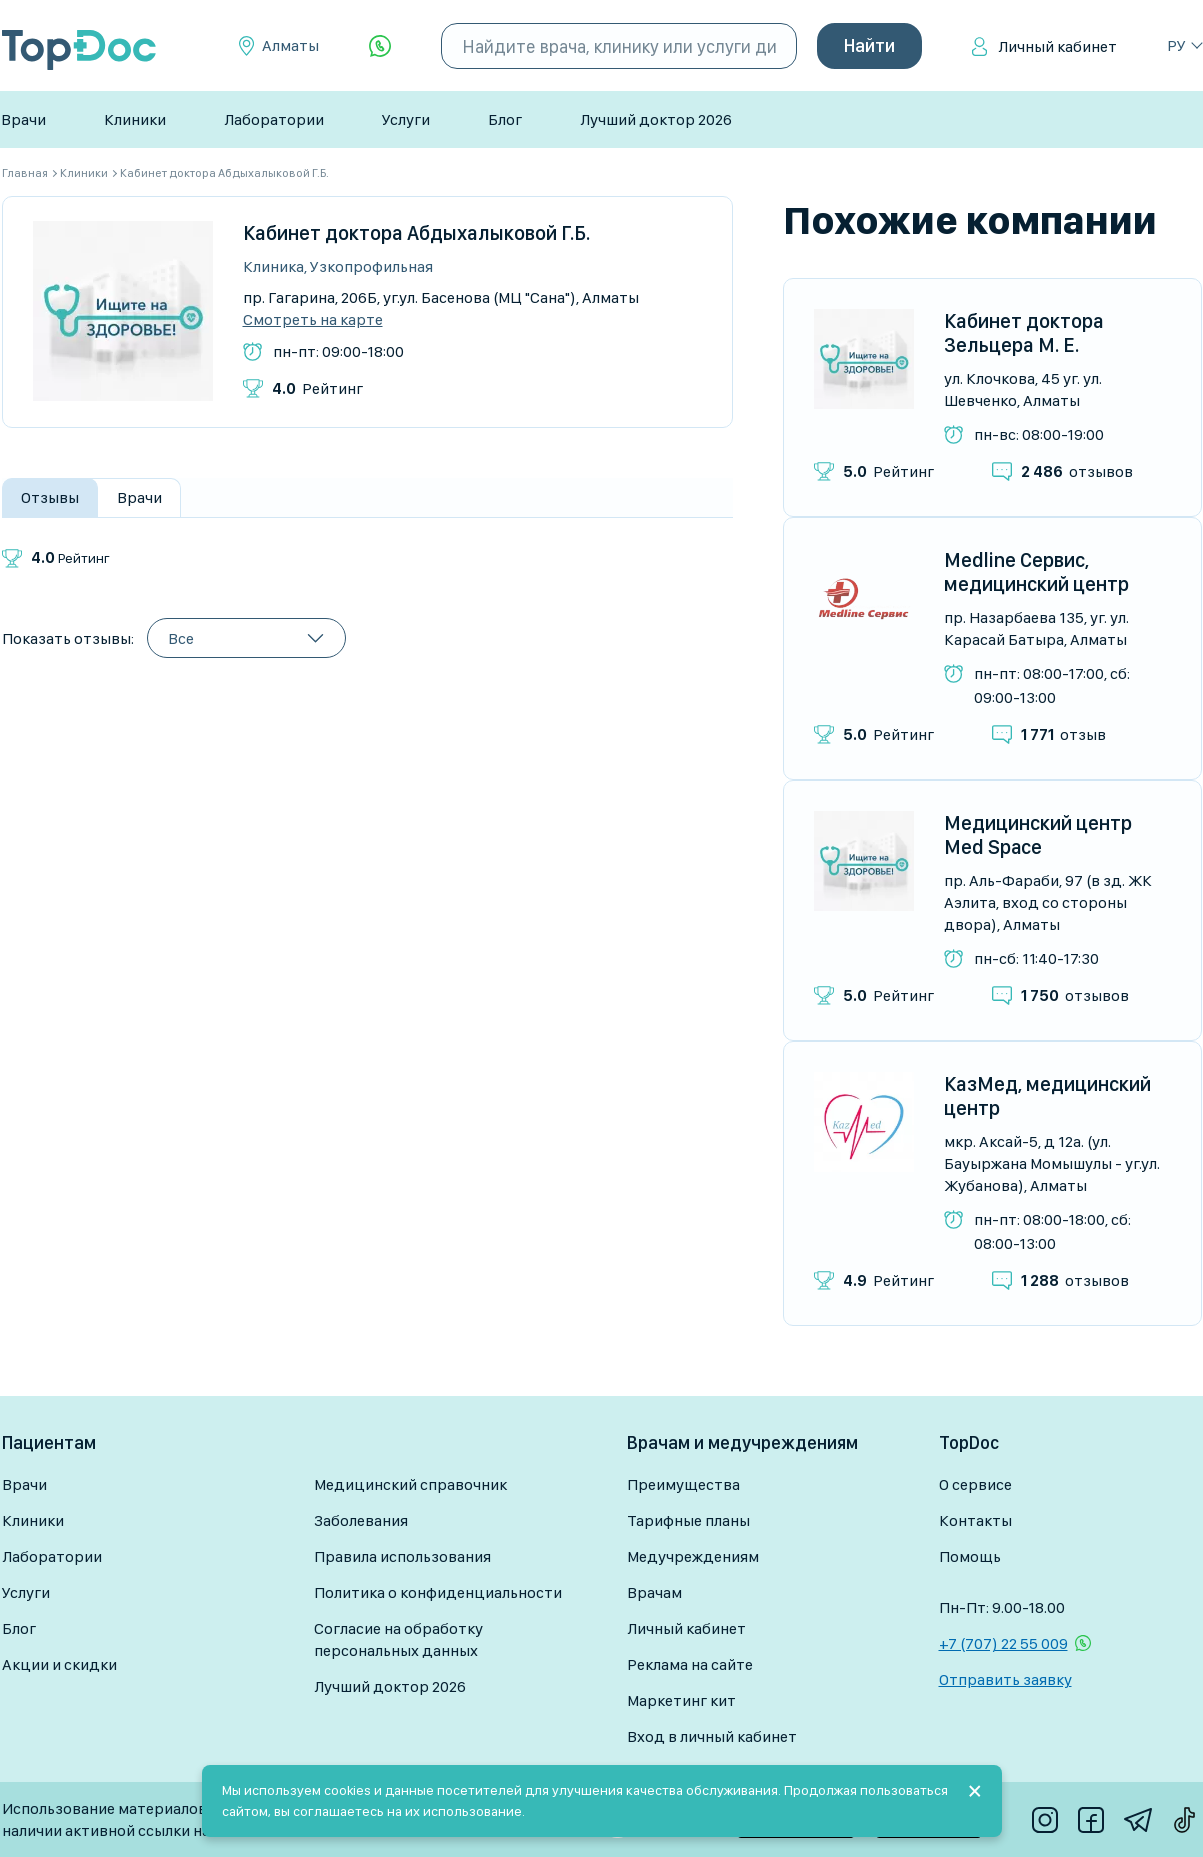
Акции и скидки (59, 1664)
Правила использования (402, 1556)
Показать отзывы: (68, 638)
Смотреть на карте (313, 320)
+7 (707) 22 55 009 (1003, 1643)
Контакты (975, 1520)
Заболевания (361, 1520)
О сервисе (975, 1484)
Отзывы (50, 497)
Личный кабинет (1057, 46)
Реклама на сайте (690, 1664)
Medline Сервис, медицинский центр (1036, 572)
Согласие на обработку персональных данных (398, 1639)
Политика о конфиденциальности (438, 1592)
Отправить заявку (1005, 1679)
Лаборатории (274, 119)
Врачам (654, 1592)
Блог (505, 119)
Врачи (23, 119)
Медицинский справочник (410, 1484)
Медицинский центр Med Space (1038, 835)
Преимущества (683, 1484)
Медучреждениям (693, 1556)
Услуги (406, 119)
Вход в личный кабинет (712, 1736)
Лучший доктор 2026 (656, 119)
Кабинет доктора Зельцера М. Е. (1024, 333)
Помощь (970, 1556)
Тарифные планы (688, 1520)
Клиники (135, 119)
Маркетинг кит (681, 1700)
